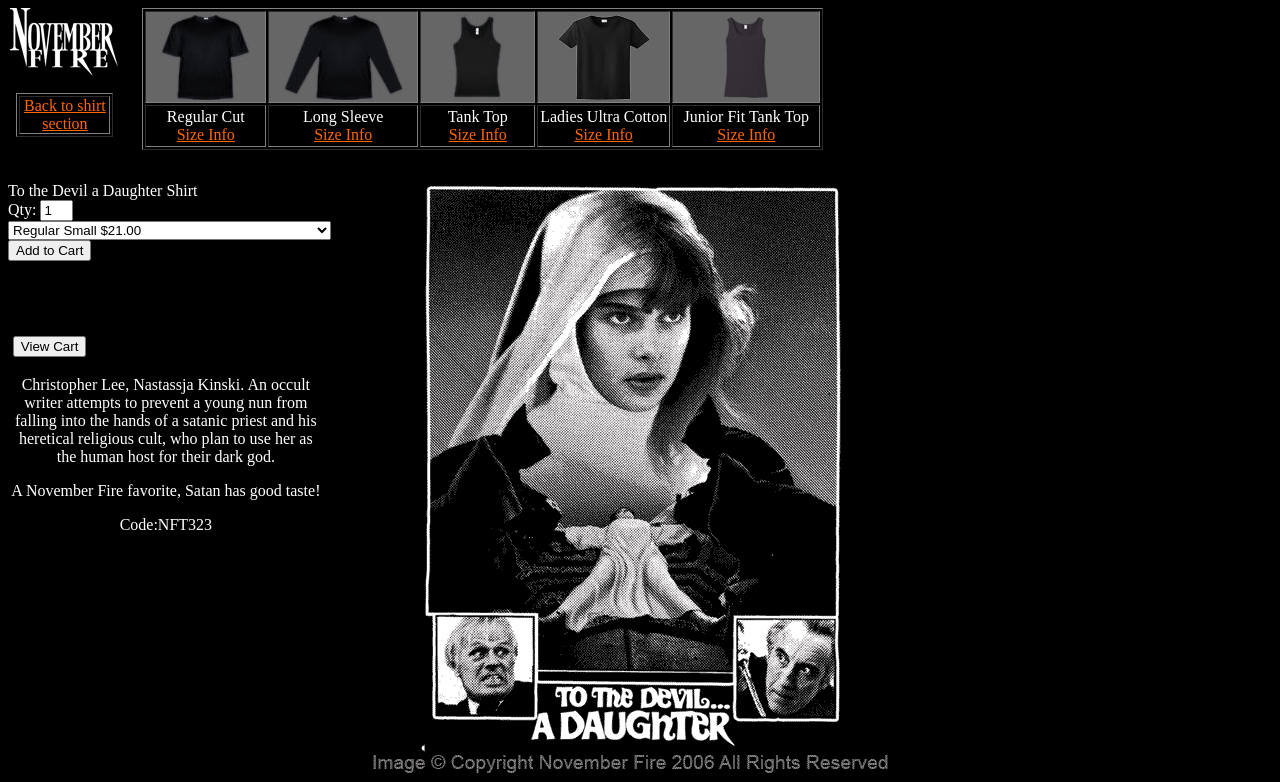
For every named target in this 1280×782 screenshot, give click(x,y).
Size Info (206, 134)
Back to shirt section (65, 114)
